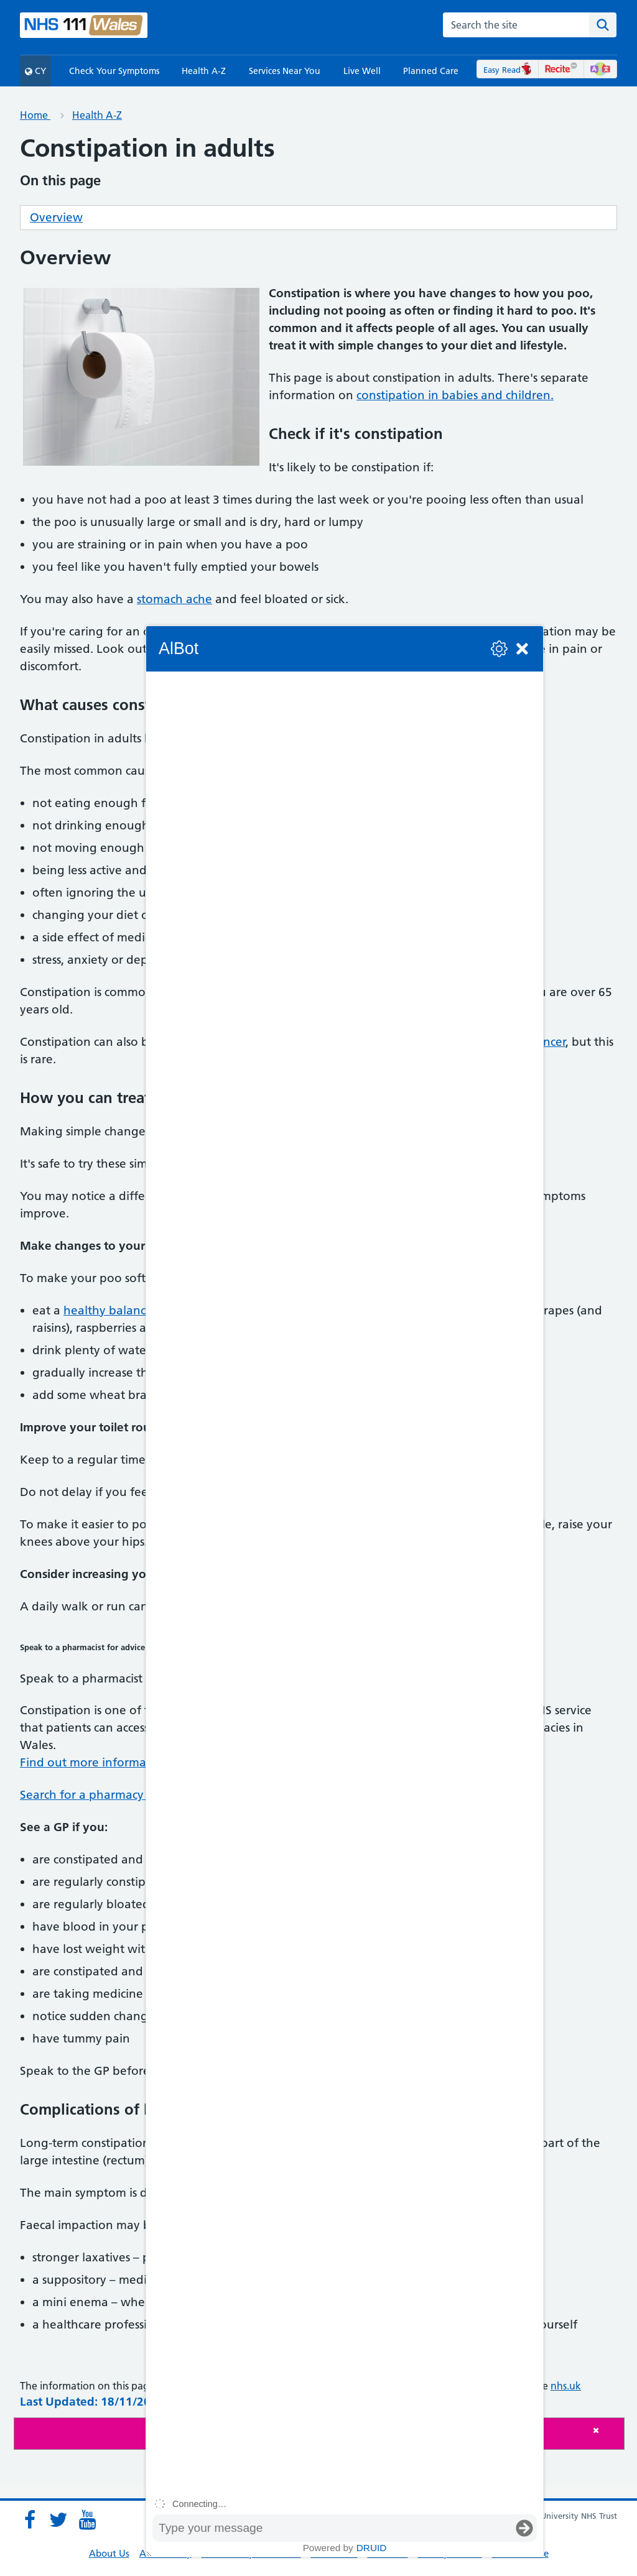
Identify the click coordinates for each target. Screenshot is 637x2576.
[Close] (605, 2430)
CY (35, 70)
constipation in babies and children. (455, 395)
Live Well (362, 70)
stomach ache (174, 599)
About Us (109, 2553)
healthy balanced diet (124, 1310)
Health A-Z (204, 70)
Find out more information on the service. (135, 1762)
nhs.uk (566, 2386)
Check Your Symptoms (114, 70)
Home (35, 115)
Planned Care (430, 70)
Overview (56, 217)
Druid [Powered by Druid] (371, 2547)
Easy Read (507, 70)
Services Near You (284, 70)
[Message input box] (332, 2528)
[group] (344, 1582)
